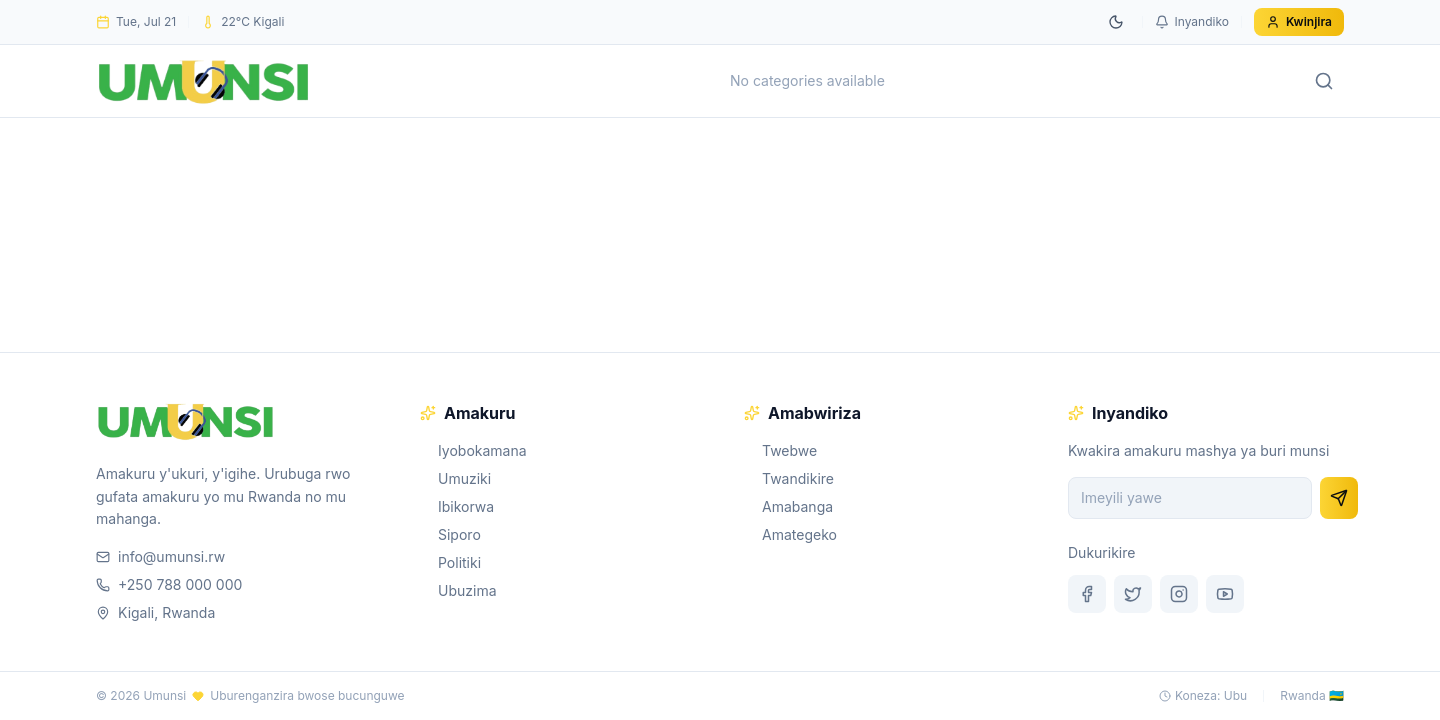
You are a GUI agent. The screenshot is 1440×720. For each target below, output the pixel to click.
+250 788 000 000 (169, 584)
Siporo (450, 534)
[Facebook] (1087, 594)
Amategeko (790, 534)
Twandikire (789, 478)
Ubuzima (458, 590)
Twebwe (780, 450)
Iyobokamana (473, 450)
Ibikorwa (457, 506)
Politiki (450, 562)
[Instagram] (1179, 594)
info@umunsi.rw (160, 556)
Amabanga (788, 506)
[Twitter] (1133, 594)
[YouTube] (1225, 594)
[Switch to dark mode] (1116, 22)
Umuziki (455, 478)
